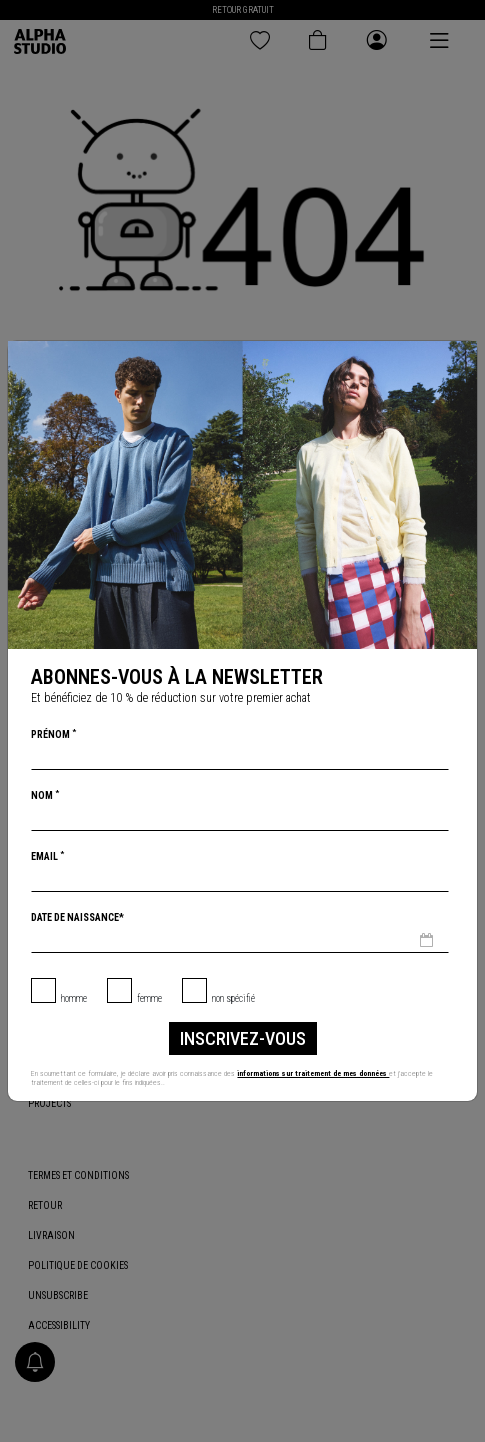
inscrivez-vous (243, 1038)
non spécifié (233, 998)
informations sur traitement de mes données (316, 1073)
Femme (149, 998)
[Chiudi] (461, 357)
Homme (74, 998)
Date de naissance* (77, 917)
